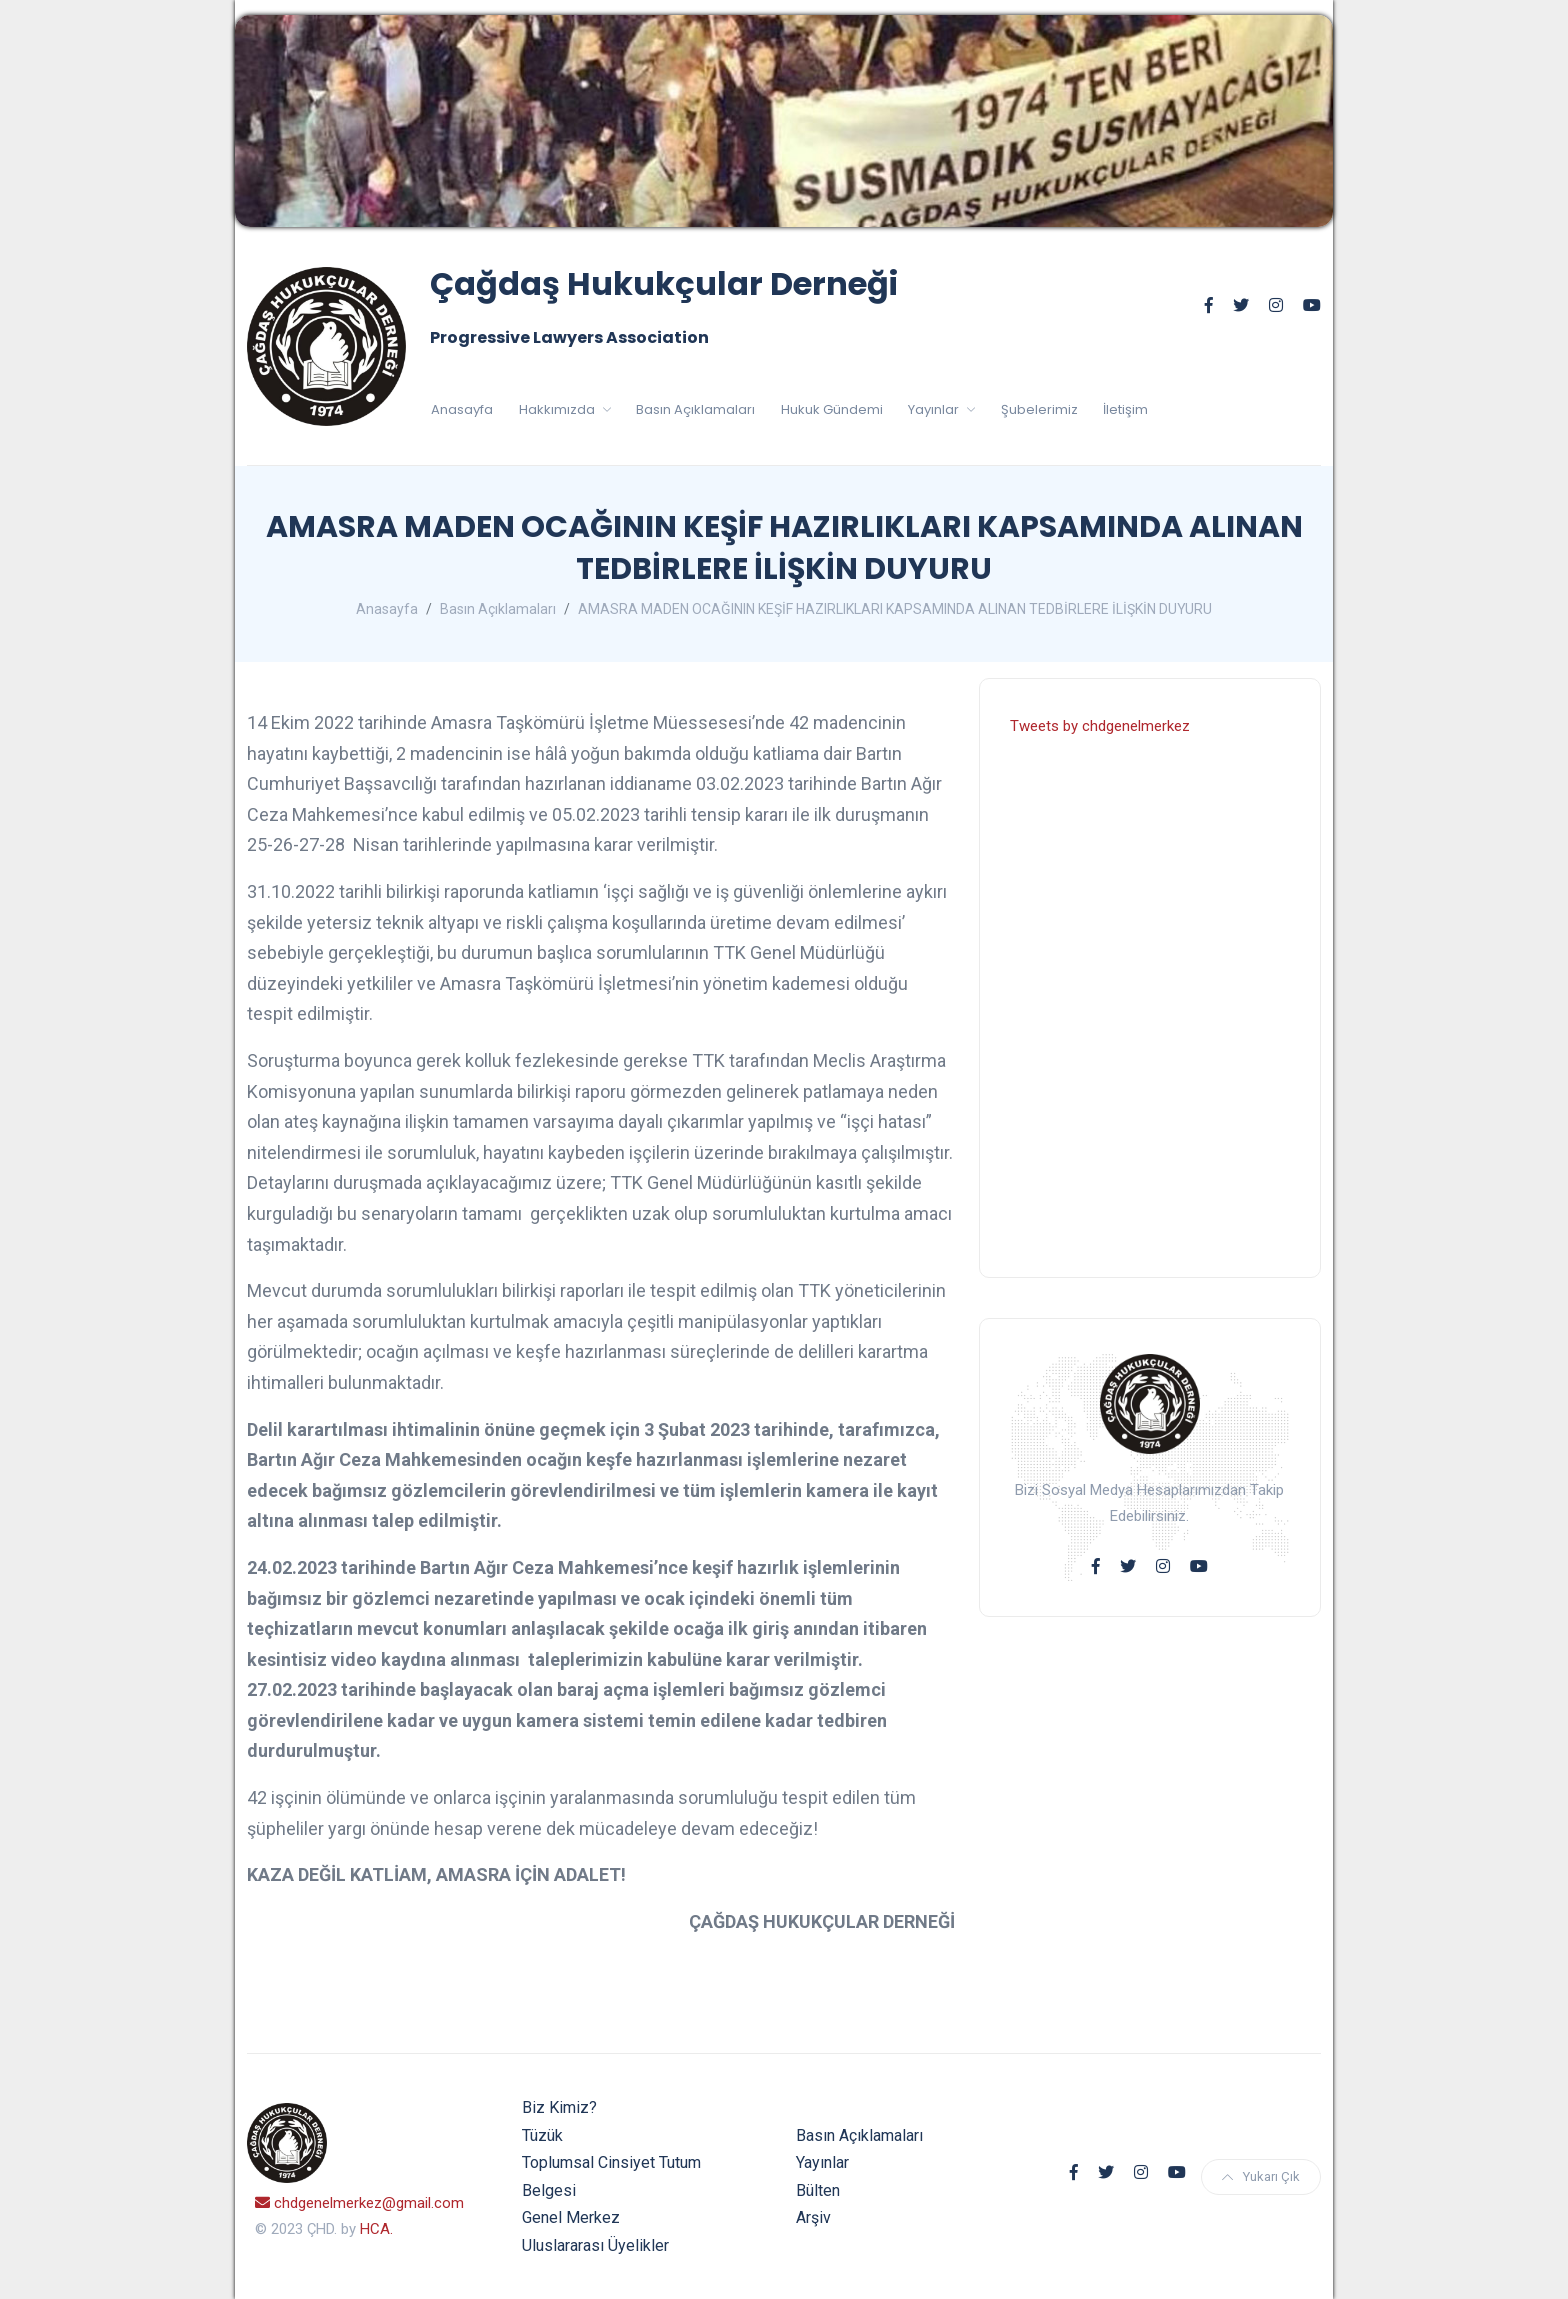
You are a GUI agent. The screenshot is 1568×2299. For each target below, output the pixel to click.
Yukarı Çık (1261, 2176)
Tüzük (542, 2135)
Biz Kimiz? (559, 2107)
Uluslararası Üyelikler (595, 2245)
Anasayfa (462, 409)
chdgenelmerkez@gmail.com (359, 2203)
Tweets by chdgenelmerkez (1100, 726)
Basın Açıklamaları (695, 409)
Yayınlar (935, 409)
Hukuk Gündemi (832, 409)
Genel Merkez (571, 2217)
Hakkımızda (558, 409)
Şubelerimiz (1039, 409)
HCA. (376, 2229)
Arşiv (813, 2217)
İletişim (1125, 409)
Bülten (818, 2190)
